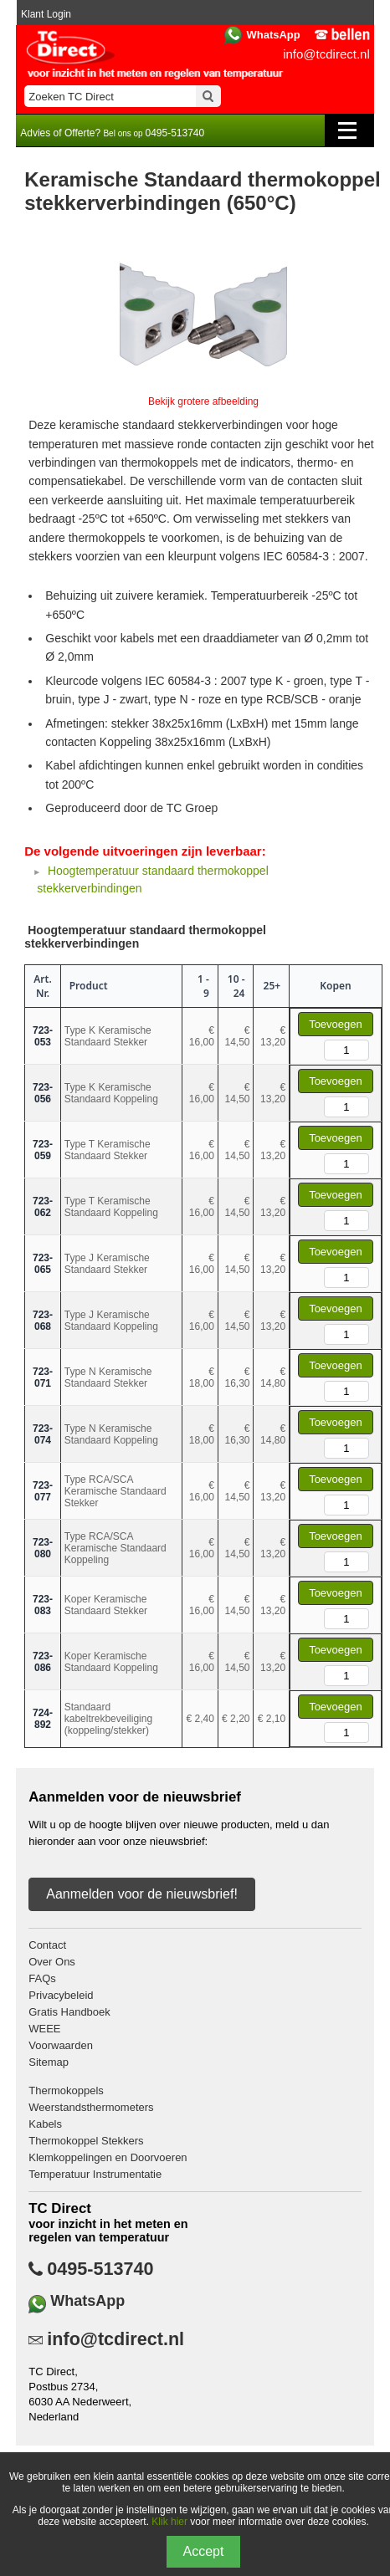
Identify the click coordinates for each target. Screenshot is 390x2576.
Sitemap (48, 2062)
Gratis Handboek (69, 2012)
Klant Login (46, 14)
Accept (203, 2551)
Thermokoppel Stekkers (85, 2140)
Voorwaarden (60, 2045)
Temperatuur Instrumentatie (95, 2174)
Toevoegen (335, 1024)
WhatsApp (273, 34)
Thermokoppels (66, 2090)
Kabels (45, 2124)
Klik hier (169, 2521)
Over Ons (51, 1961)
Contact (47, 1945)
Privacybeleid (60, 1995)
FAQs (42, 1978)
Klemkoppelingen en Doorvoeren (107, 2157)
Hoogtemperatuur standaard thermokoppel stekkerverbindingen (145, 936)
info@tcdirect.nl (326, 54)
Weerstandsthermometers (90, 2107)
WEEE (44, 2028)
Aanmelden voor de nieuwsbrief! (142, 1894)
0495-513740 (100, 2269)
